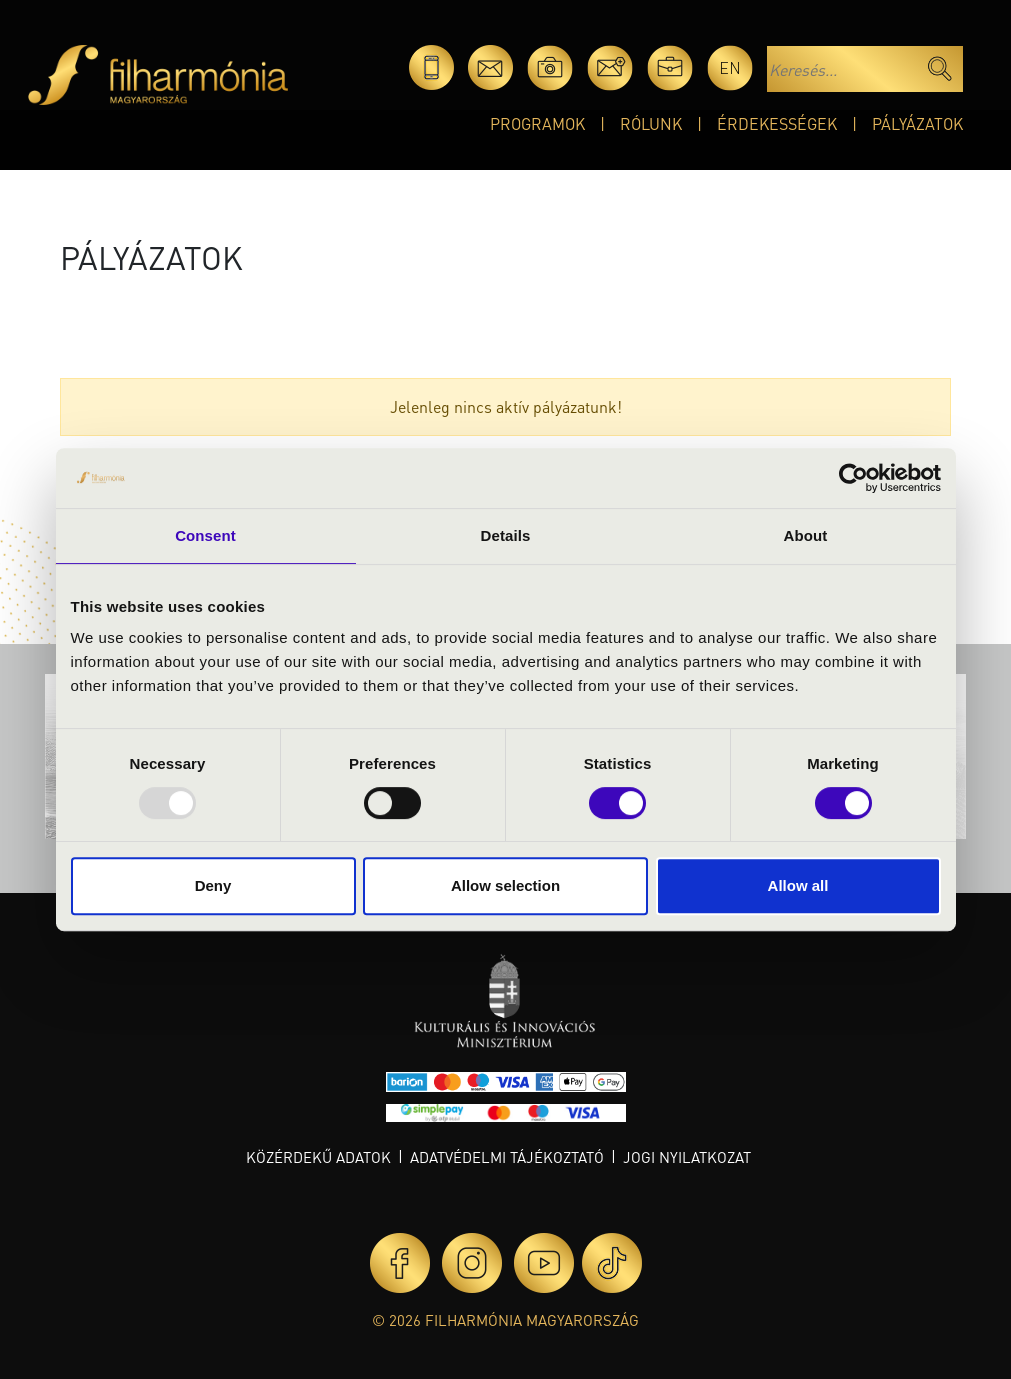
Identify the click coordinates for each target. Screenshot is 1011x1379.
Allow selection (505, 885)
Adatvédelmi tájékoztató (507, 1157)
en (730, 67)
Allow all (798, 885)
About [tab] (806, 535)
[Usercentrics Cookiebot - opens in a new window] (853, 478)
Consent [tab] (205, 535)
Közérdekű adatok (318, 1157)
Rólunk (651, 123)
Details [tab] (506, 535)
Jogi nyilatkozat (687, 1157)
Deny (213, 885)
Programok (537, 123)
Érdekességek (777, 123)
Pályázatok (917, 123)
